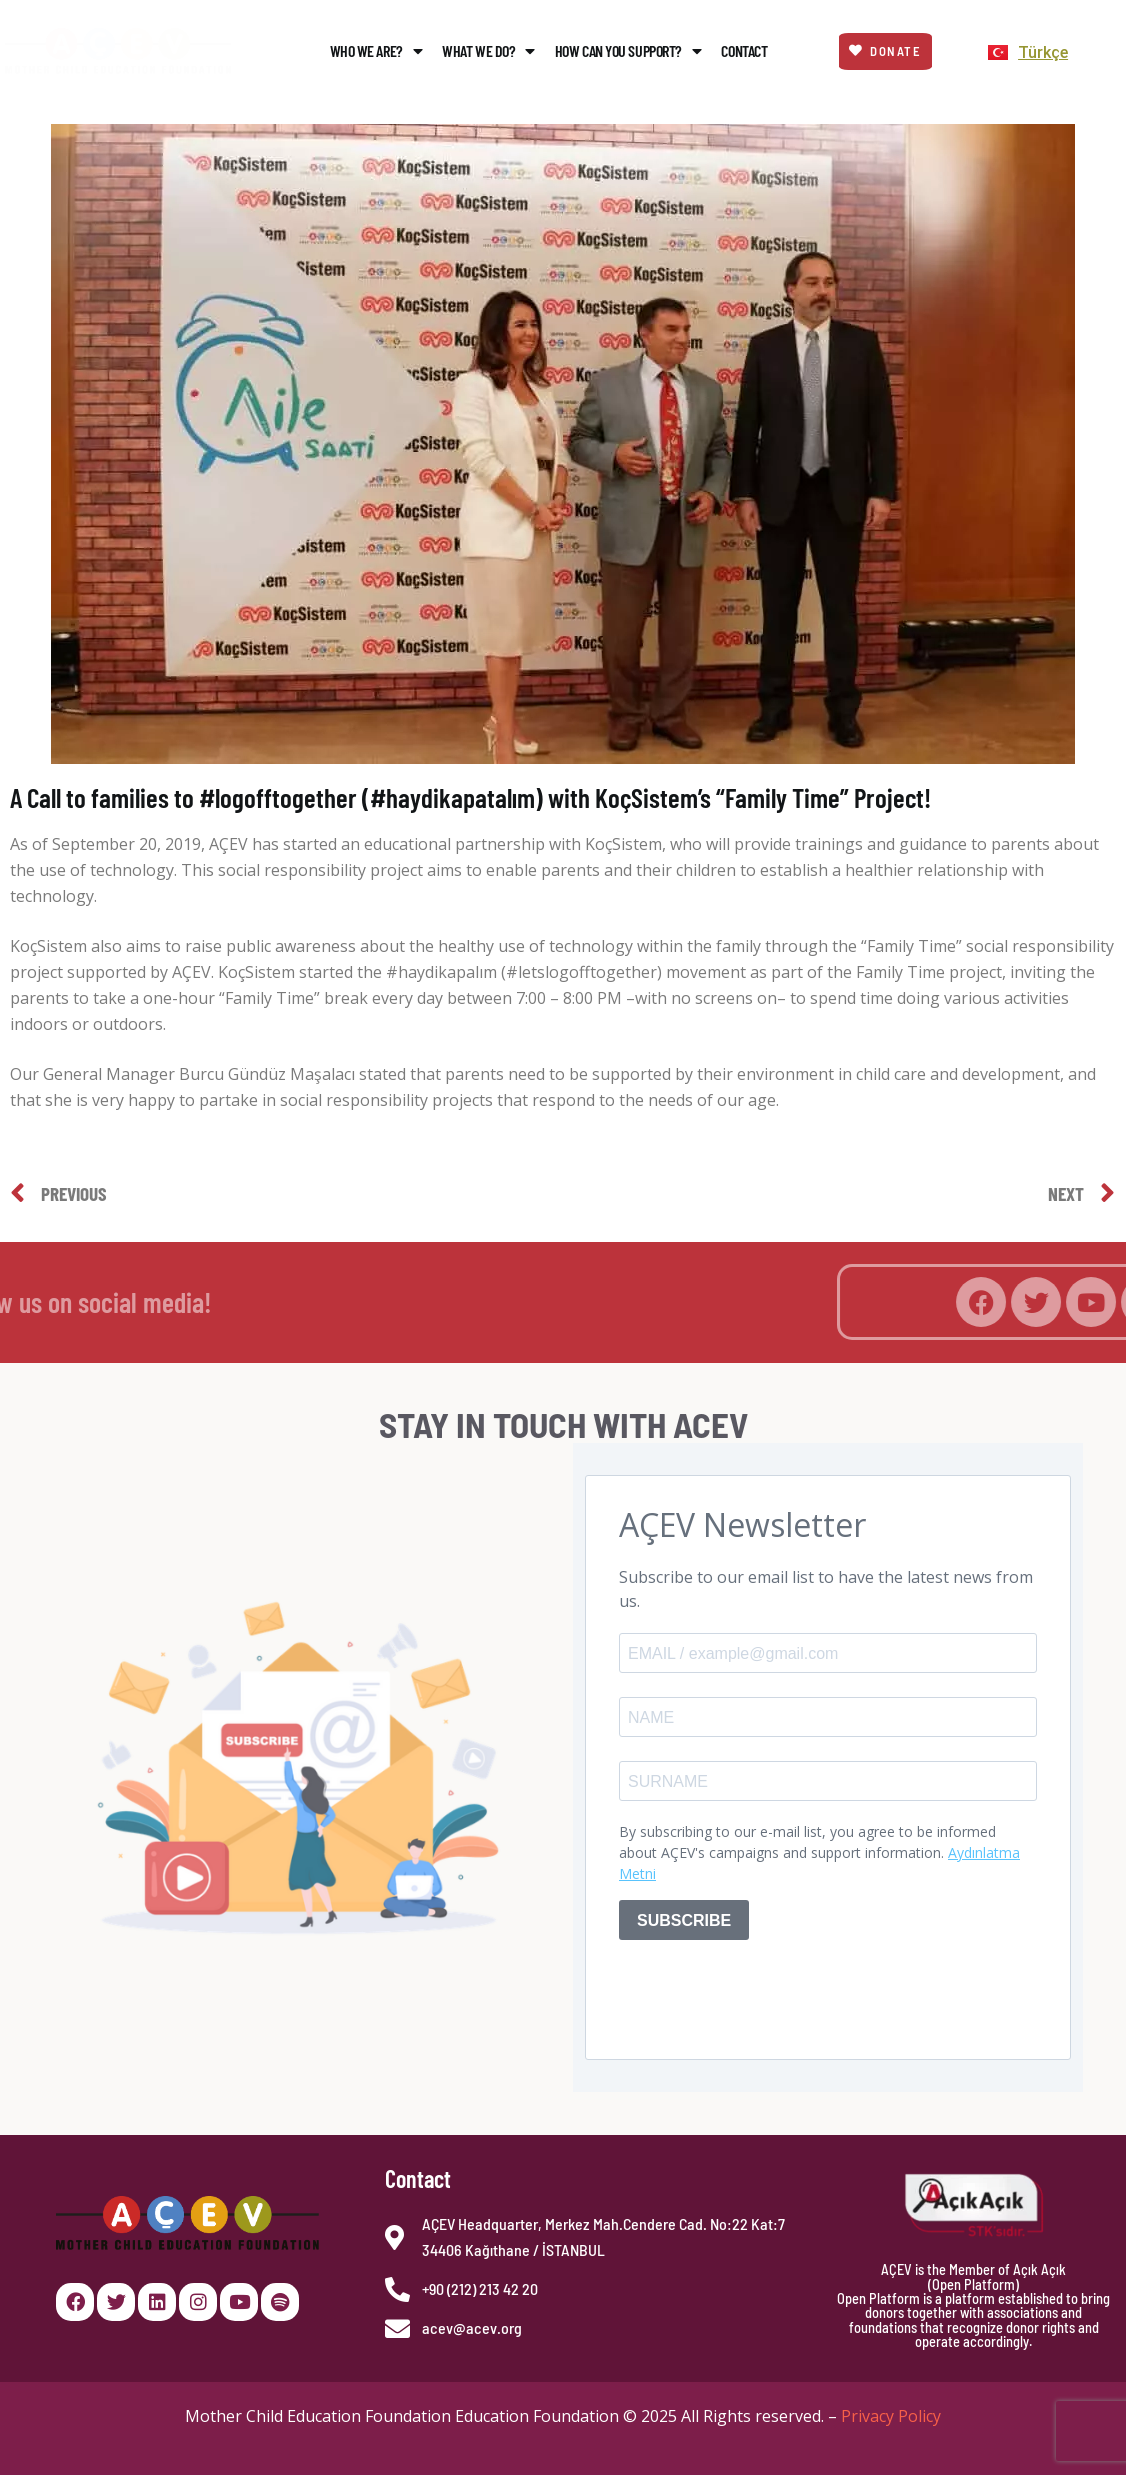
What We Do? (488, 51)
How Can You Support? (628, 51)
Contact (744, 50)
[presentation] (771, 1995)
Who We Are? (376, 51)
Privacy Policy (891, 2416)
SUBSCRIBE (684, 1920)
